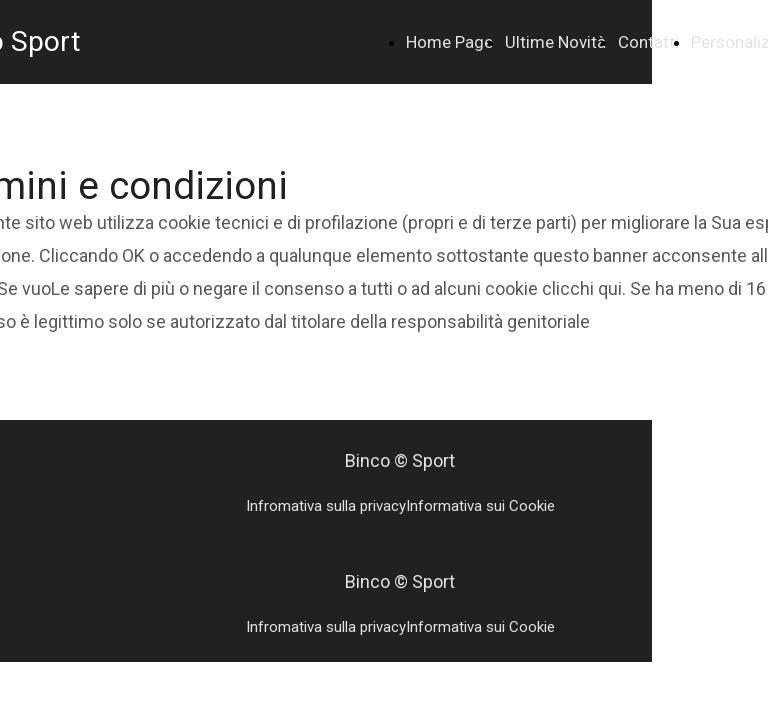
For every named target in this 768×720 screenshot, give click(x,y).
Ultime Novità (555, 42)
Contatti (648, 42)
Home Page (449, 42)
